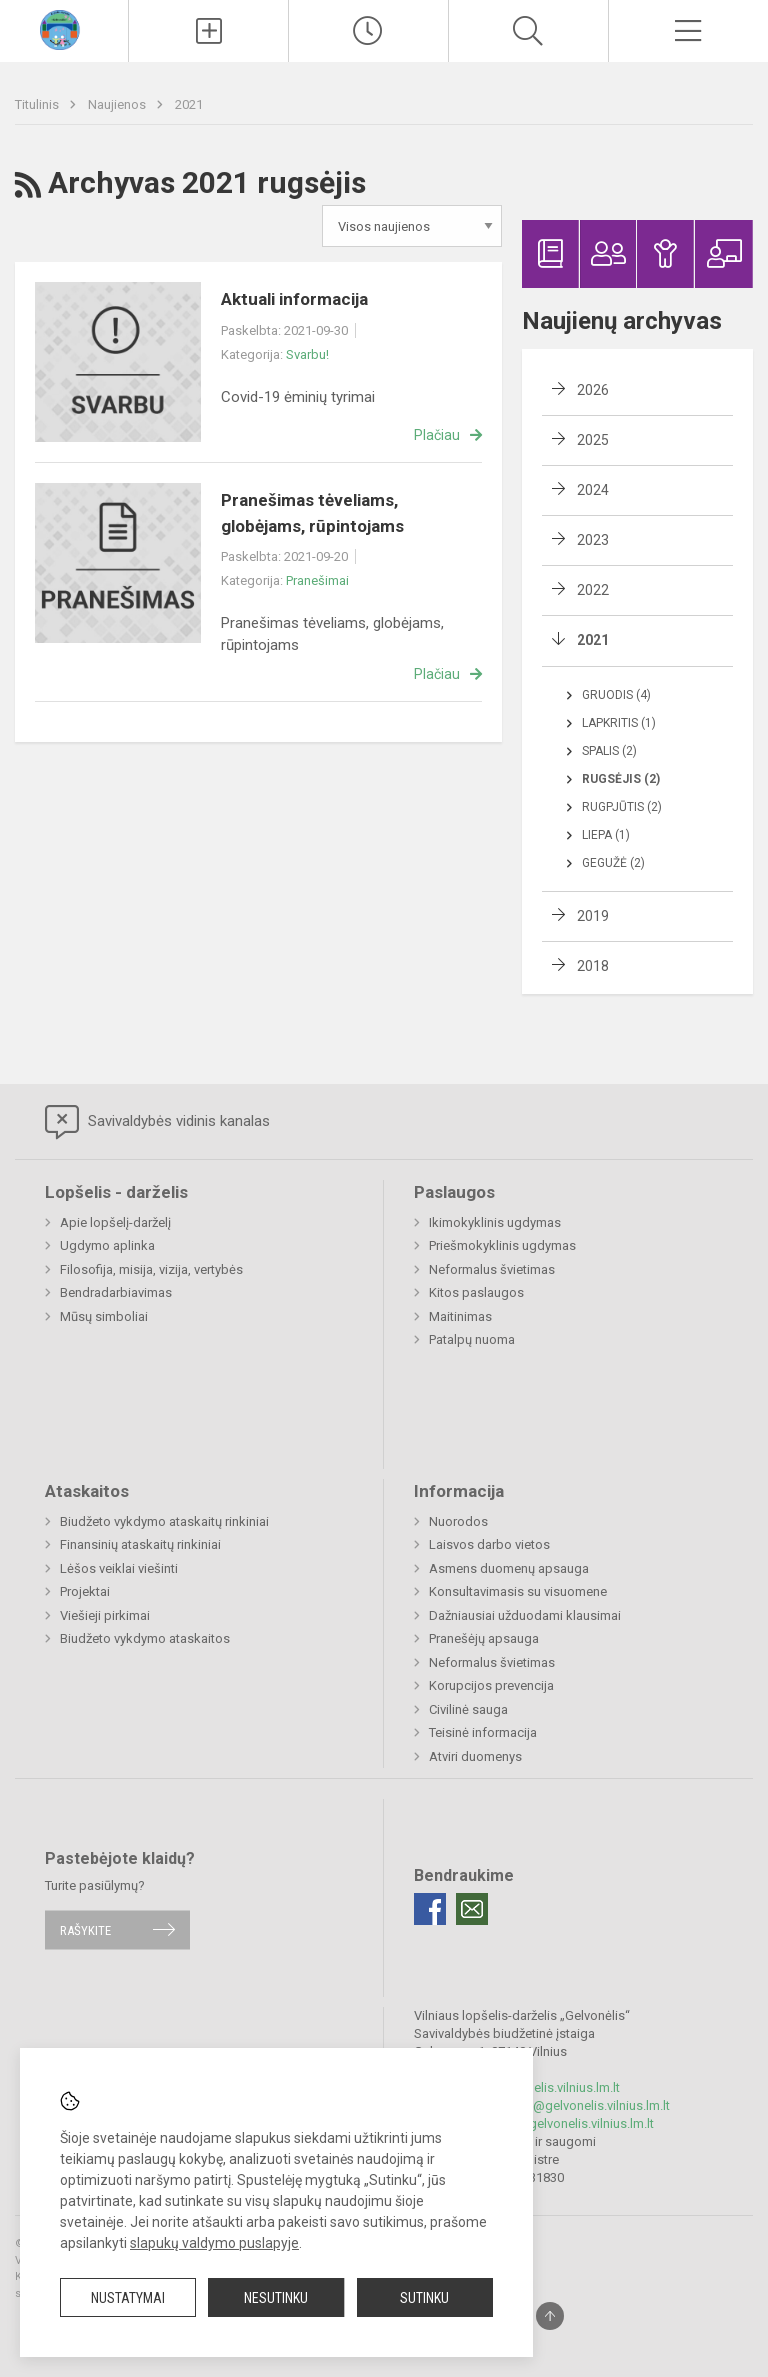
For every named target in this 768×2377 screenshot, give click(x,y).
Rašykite (85, 1929)
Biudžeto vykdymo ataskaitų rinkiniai (164, 1521)
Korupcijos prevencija (491, 1685)
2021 (189, 104)
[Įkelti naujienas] (208, 31)
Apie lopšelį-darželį (115, 1222)
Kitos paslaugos (476, 1292)
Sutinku (424, 2298)
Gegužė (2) (613, 863)
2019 (593, 916)
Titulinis (38, 104)
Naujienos (118, 104)
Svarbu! (307, 354)
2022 (593, 590)
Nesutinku (276, 2298)
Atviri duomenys (475, 1756)
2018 (593, 966)
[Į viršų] (550, 2316)
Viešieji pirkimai (105, 1615)
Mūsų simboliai (104, 1316)
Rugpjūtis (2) (622, 807)
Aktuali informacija (294, 299)
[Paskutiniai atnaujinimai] (368, 31)
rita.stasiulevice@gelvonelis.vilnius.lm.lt (557, 2105)
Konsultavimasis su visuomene (518, 1591)
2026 (593, 390)
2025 (593, 440)
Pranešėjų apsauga (484, 1638)
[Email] (472, 1909)
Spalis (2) (609, 751)
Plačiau (437, 435)
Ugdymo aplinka (107, 1245)
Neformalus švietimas (492, 1269)
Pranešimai (317, 580)
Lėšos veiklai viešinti (119, 1568)
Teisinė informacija (483, 1732)
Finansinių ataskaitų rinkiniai (140, 1544)
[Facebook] (430, 1909)
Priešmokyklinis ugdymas (502, 1245)
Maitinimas (460, 1316)
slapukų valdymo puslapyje (214, 2243)
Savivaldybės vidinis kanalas (157, 1122)
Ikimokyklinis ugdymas (495, 1222)
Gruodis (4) (616, 695)
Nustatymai (128, 2298)
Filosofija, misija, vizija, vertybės (151, 1269)
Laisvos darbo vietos (489, 1544)
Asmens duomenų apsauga (509, 1568)
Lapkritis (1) (619, 723)
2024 (593, 490)
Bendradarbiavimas (116, 1292)
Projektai (85, 1591)
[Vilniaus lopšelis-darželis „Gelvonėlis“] (64, 28)
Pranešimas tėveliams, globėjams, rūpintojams (312, 513)
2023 (593, 540)
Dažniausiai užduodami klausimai (525, 1615)
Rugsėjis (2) (621, 779)
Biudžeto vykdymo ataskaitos (145, 1638)
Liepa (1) (606, 835)
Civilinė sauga (468, 1709)
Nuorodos (458, 1521)
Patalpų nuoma (472, 1339)
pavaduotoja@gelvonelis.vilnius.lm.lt (549, 2123)
